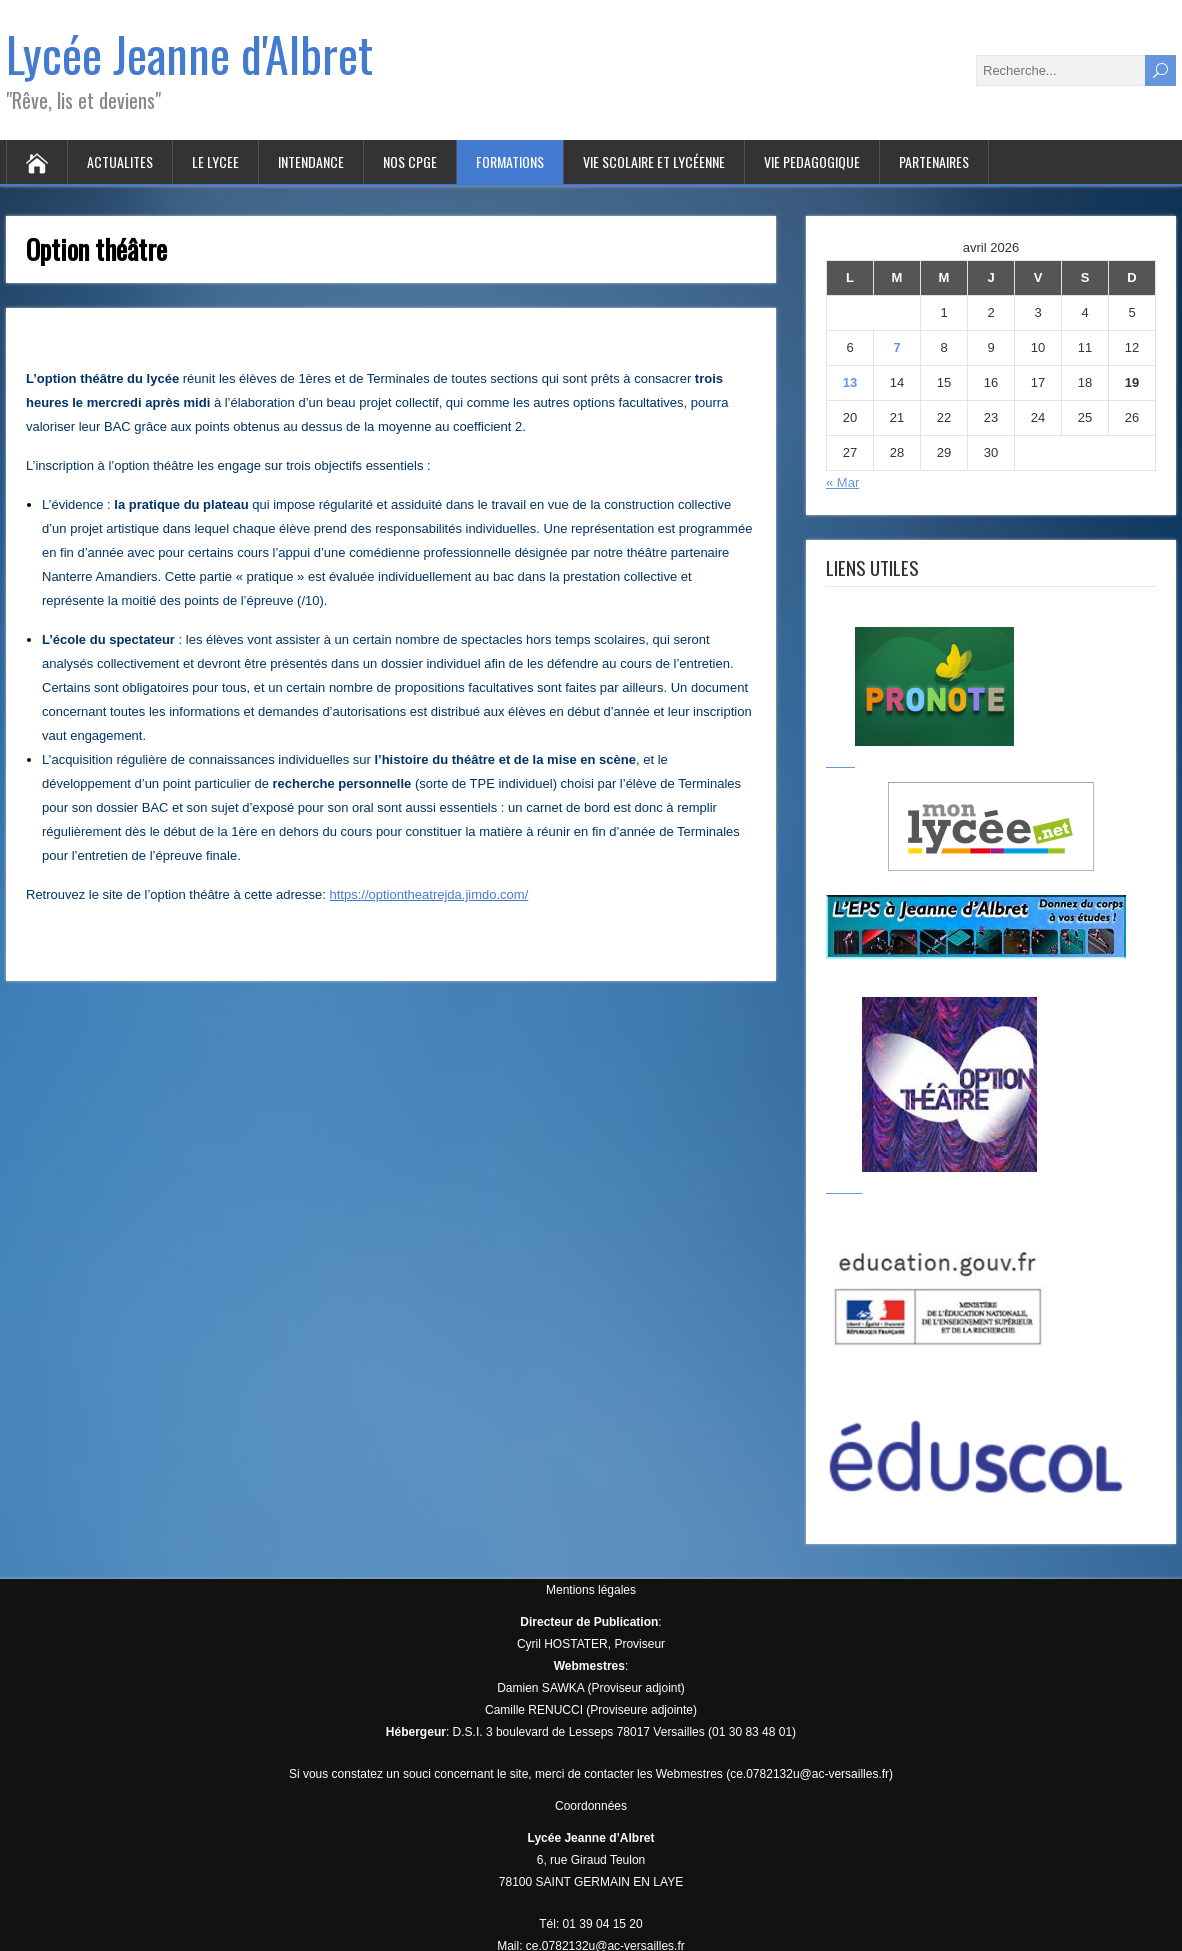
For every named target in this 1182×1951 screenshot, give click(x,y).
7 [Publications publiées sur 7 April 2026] (896, 347)
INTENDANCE (311, 161)
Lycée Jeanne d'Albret (189, 53)
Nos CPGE (410, 161)
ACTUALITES (120, 161)
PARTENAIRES (934, 161)
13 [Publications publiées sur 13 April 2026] (850, 382)
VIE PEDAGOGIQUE (812, 161)
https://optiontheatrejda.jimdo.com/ (429, 894)
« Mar (842, 482)
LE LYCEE (215, 161)
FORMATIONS (510, 161)
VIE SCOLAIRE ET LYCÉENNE (654, 161)
